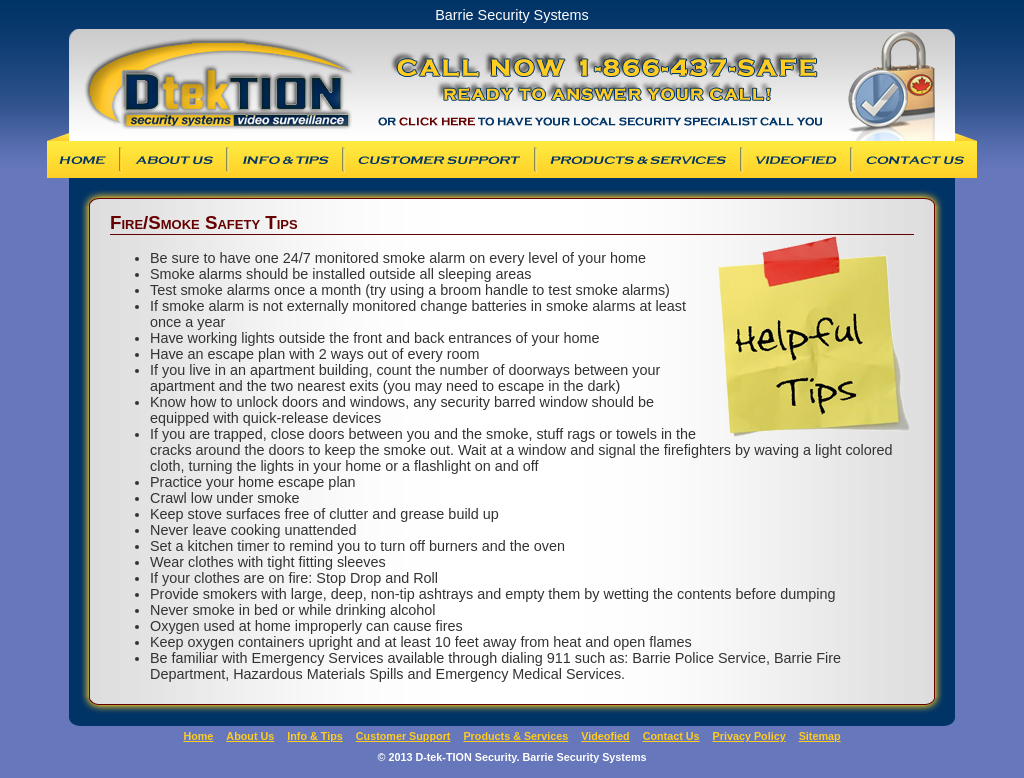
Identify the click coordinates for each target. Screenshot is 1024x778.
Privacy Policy (749, 736)
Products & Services (638, 159)
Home (198, 736)
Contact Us (915, 159)
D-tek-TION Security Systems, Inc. (209, 85)
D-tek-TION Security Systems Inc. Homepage (82, 159)
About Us (174, 159)
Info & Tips (285, 159)
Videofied (796, 159)
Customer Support (439, 159)
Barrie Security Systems (674, 85)
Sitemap (820, 736)
